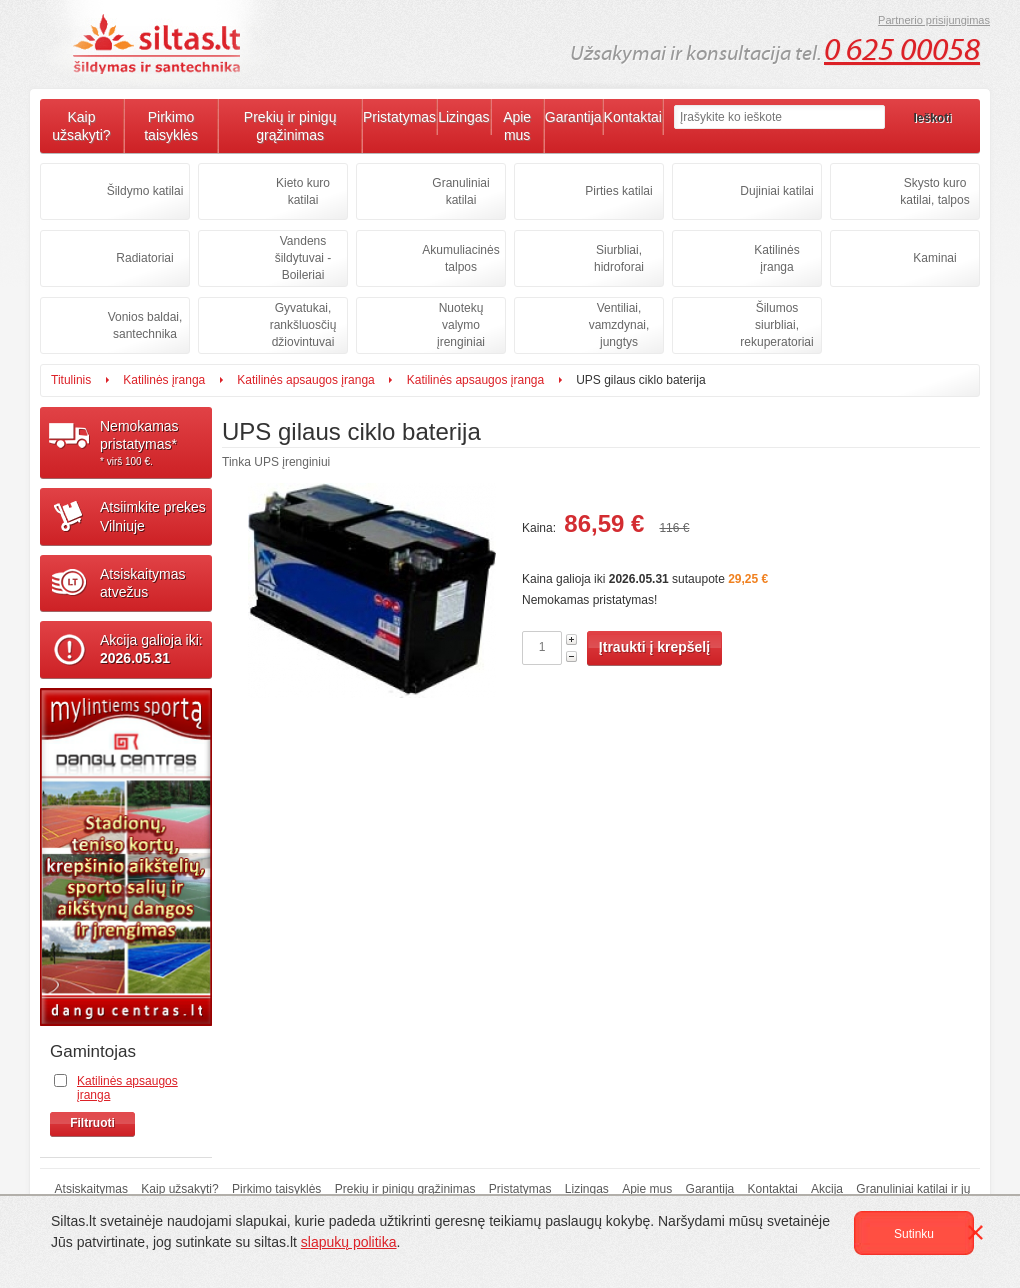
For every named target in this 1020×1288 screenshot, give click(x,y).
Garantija (573, 117)
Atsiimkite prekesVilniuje (153, 516)
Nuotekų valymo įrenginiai (461, 325)
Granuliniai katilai (460, 191)
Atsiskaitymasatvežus (143, 583)
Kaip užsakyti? (81, 126)
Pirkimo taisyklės (171, 126)
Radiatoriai (144, 258)
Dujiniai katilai (776, 191)
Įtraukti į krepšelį (654, 647)
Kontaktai (633, 117)
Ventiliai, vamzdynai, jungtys (619, 325)
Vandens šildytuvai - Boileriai (303, 258)
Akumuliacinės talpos (460, 258)
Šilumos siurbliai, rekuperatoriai (776, 325)
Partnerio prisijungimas (934, 20)
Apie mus (517, 126)
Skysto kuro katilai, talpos (934, 191)
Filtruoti (92, 1123)
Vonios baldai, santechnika (145, 325)
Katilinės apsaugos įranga (305, 380)
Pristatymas (399, 117)
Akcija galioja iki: (151, 649)
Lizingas (463, 117)
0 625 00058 (902, 50)
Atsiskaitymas (91, 1189)
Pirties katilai (618, 191)
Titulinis (71, 380)
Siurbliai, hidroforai (619, 258)
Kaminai (934, 258)
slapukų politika (349, 1242)
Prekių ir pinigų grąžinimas (290, 126)
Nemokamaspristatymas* (156, 443)
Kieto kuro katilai (303, 191)
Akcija (827, 1189)
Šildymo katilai (145, 191)
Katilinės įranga (776, 258)
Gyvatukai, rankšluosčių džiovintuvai (303, 325)
